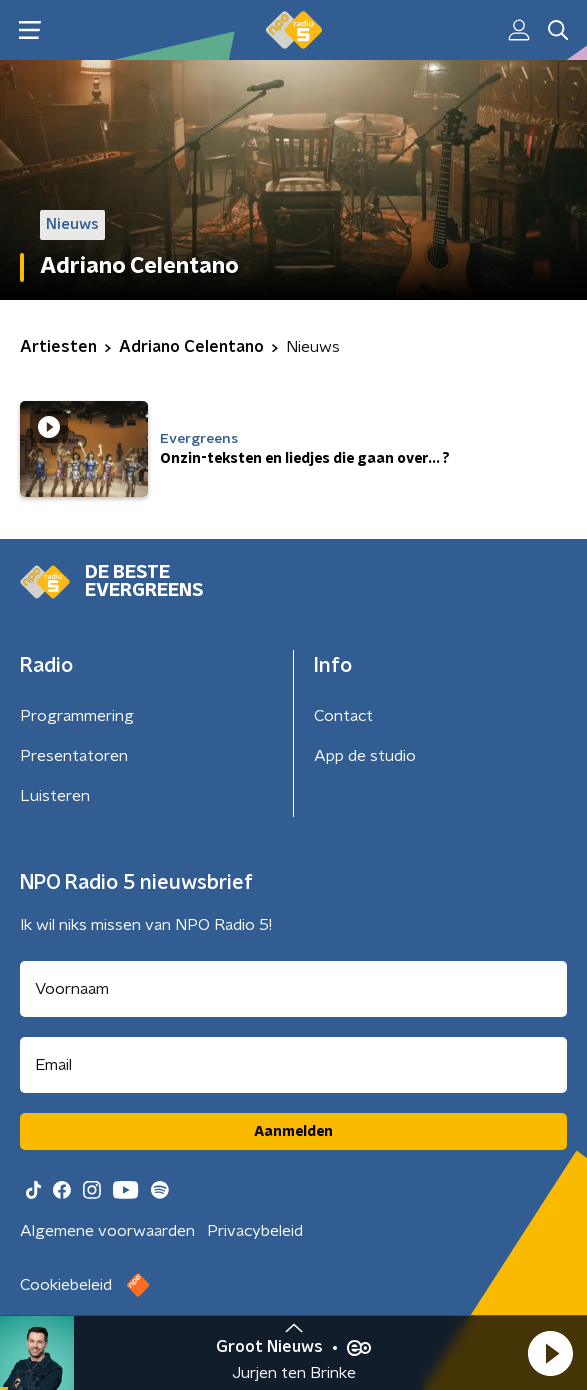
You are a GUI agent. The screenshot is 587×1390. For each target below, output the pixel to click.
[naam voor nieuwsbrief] (293, 989)
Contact (343, 716)
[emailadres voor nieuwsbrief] (293, 1065)
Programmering (77, 716)
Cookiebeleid (66, 1285)
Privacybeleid (255, 1231)
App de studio (365, 756)
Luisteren (55, 796)
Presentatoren (74, 756)
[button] (550, 1353)
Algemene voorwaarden (107, 1231)
